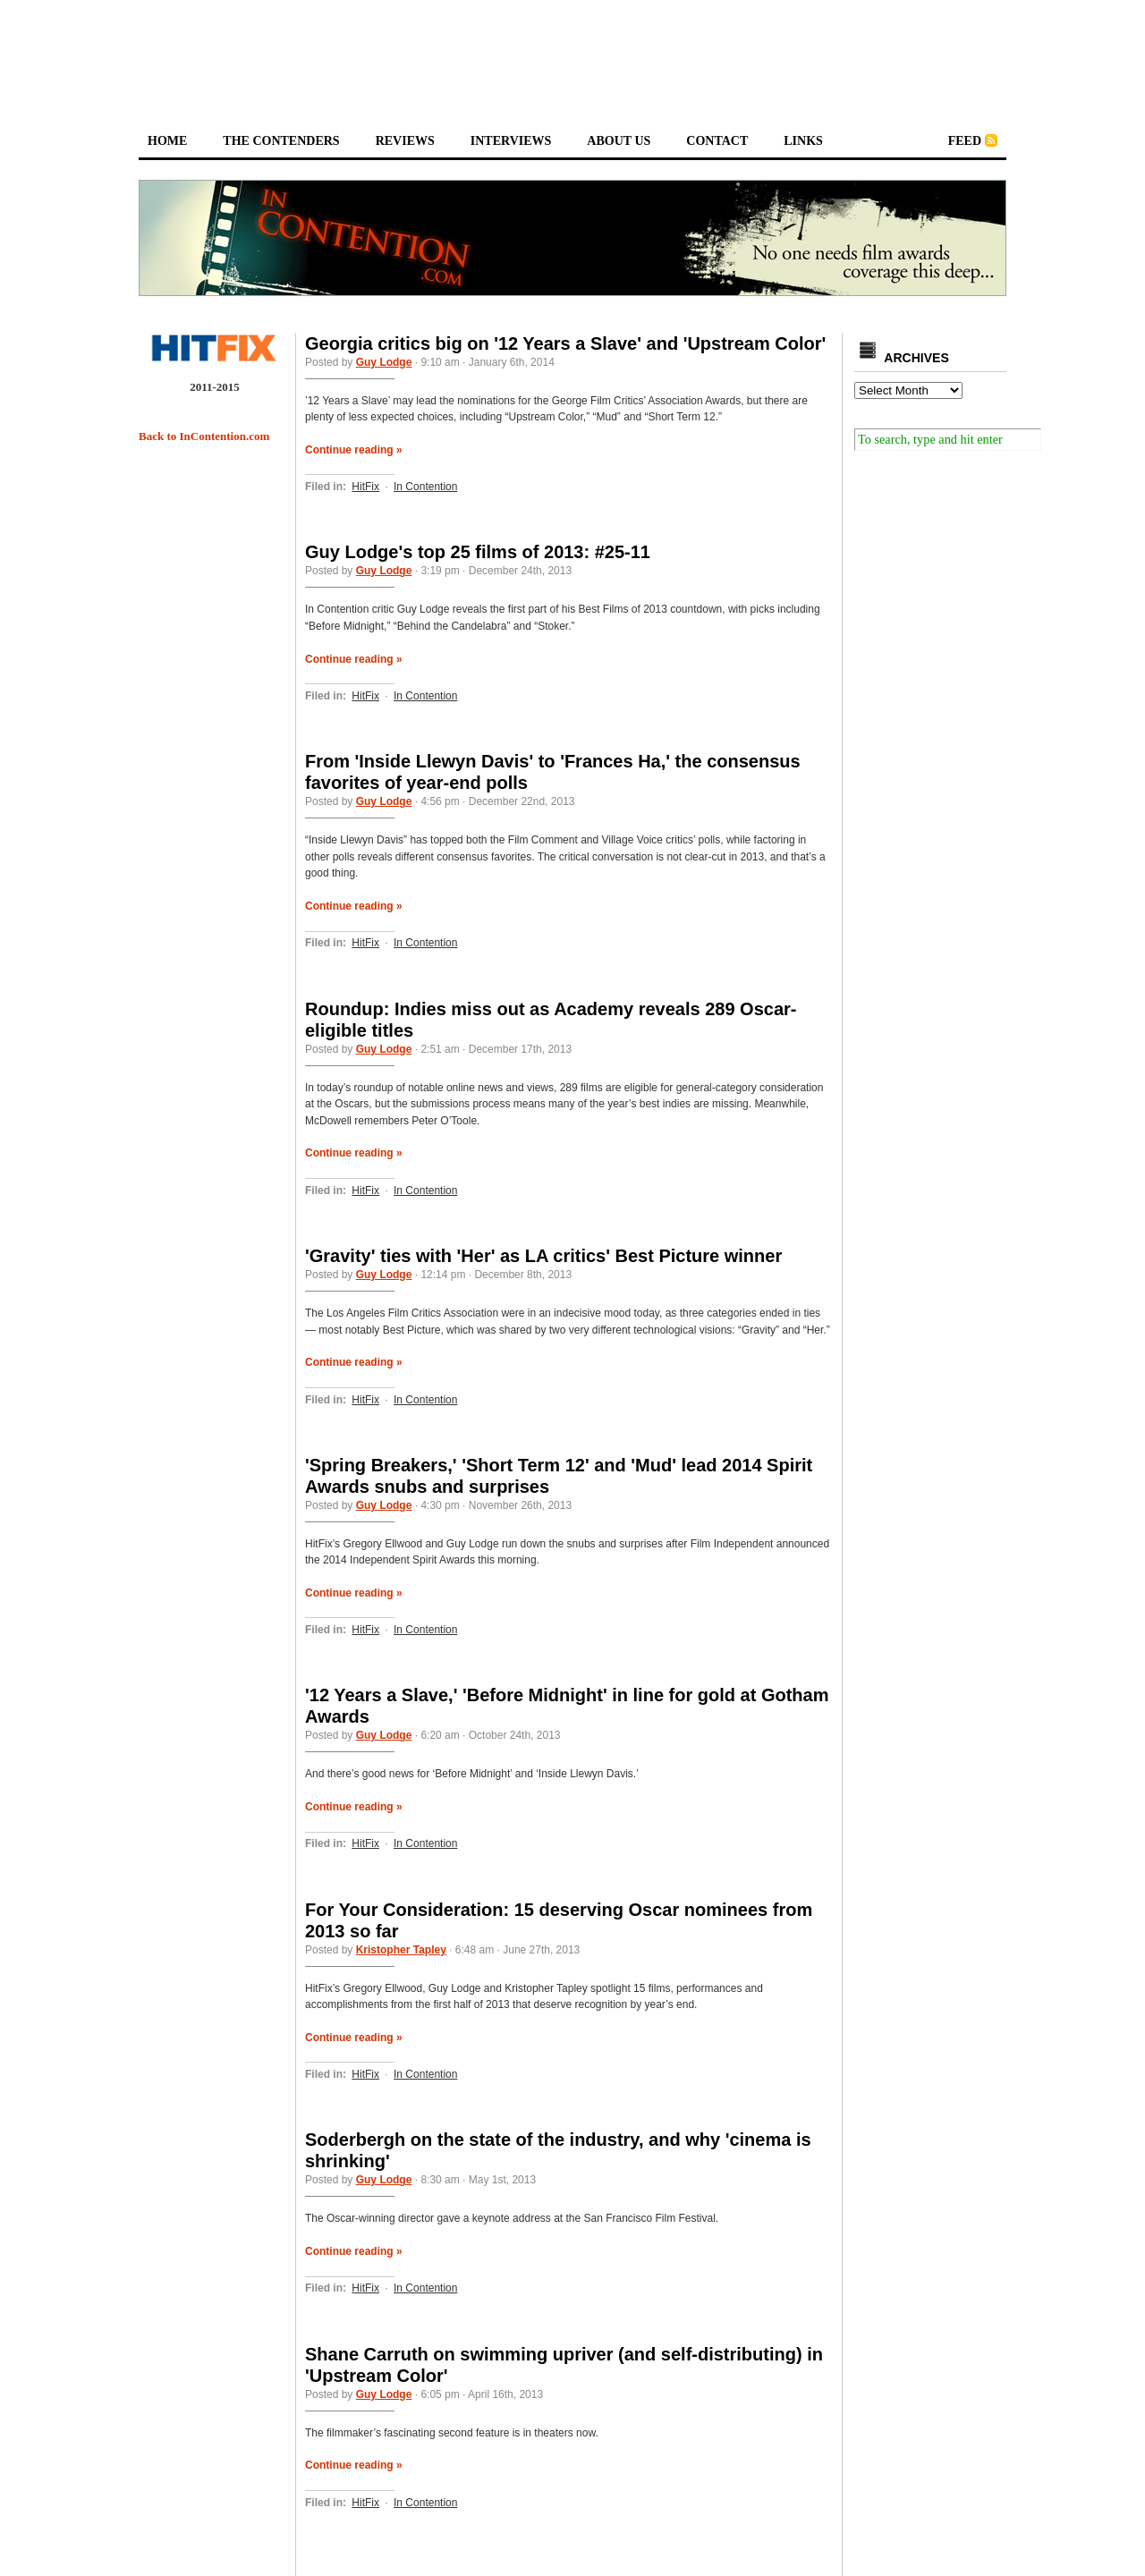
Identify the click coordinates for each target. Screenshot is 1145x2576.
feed (964, 141)
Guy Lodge (384, 362)
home (167, 141)
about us (618, 141)
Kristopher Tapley (401, 1950)
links (803, 141)
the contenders (281, 141)
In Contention (425, 486)
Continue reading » (354, 450)
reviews (405, 141)
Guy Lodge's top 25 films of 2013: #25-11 (477, 552)
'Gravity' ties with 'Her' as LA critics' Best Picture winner (543, 1256)
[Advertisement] (572, 50)
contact (717, 141)
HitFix (365, 486)
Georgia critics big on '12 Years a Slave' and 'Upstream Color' (565, 343)
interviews (511, 141)
